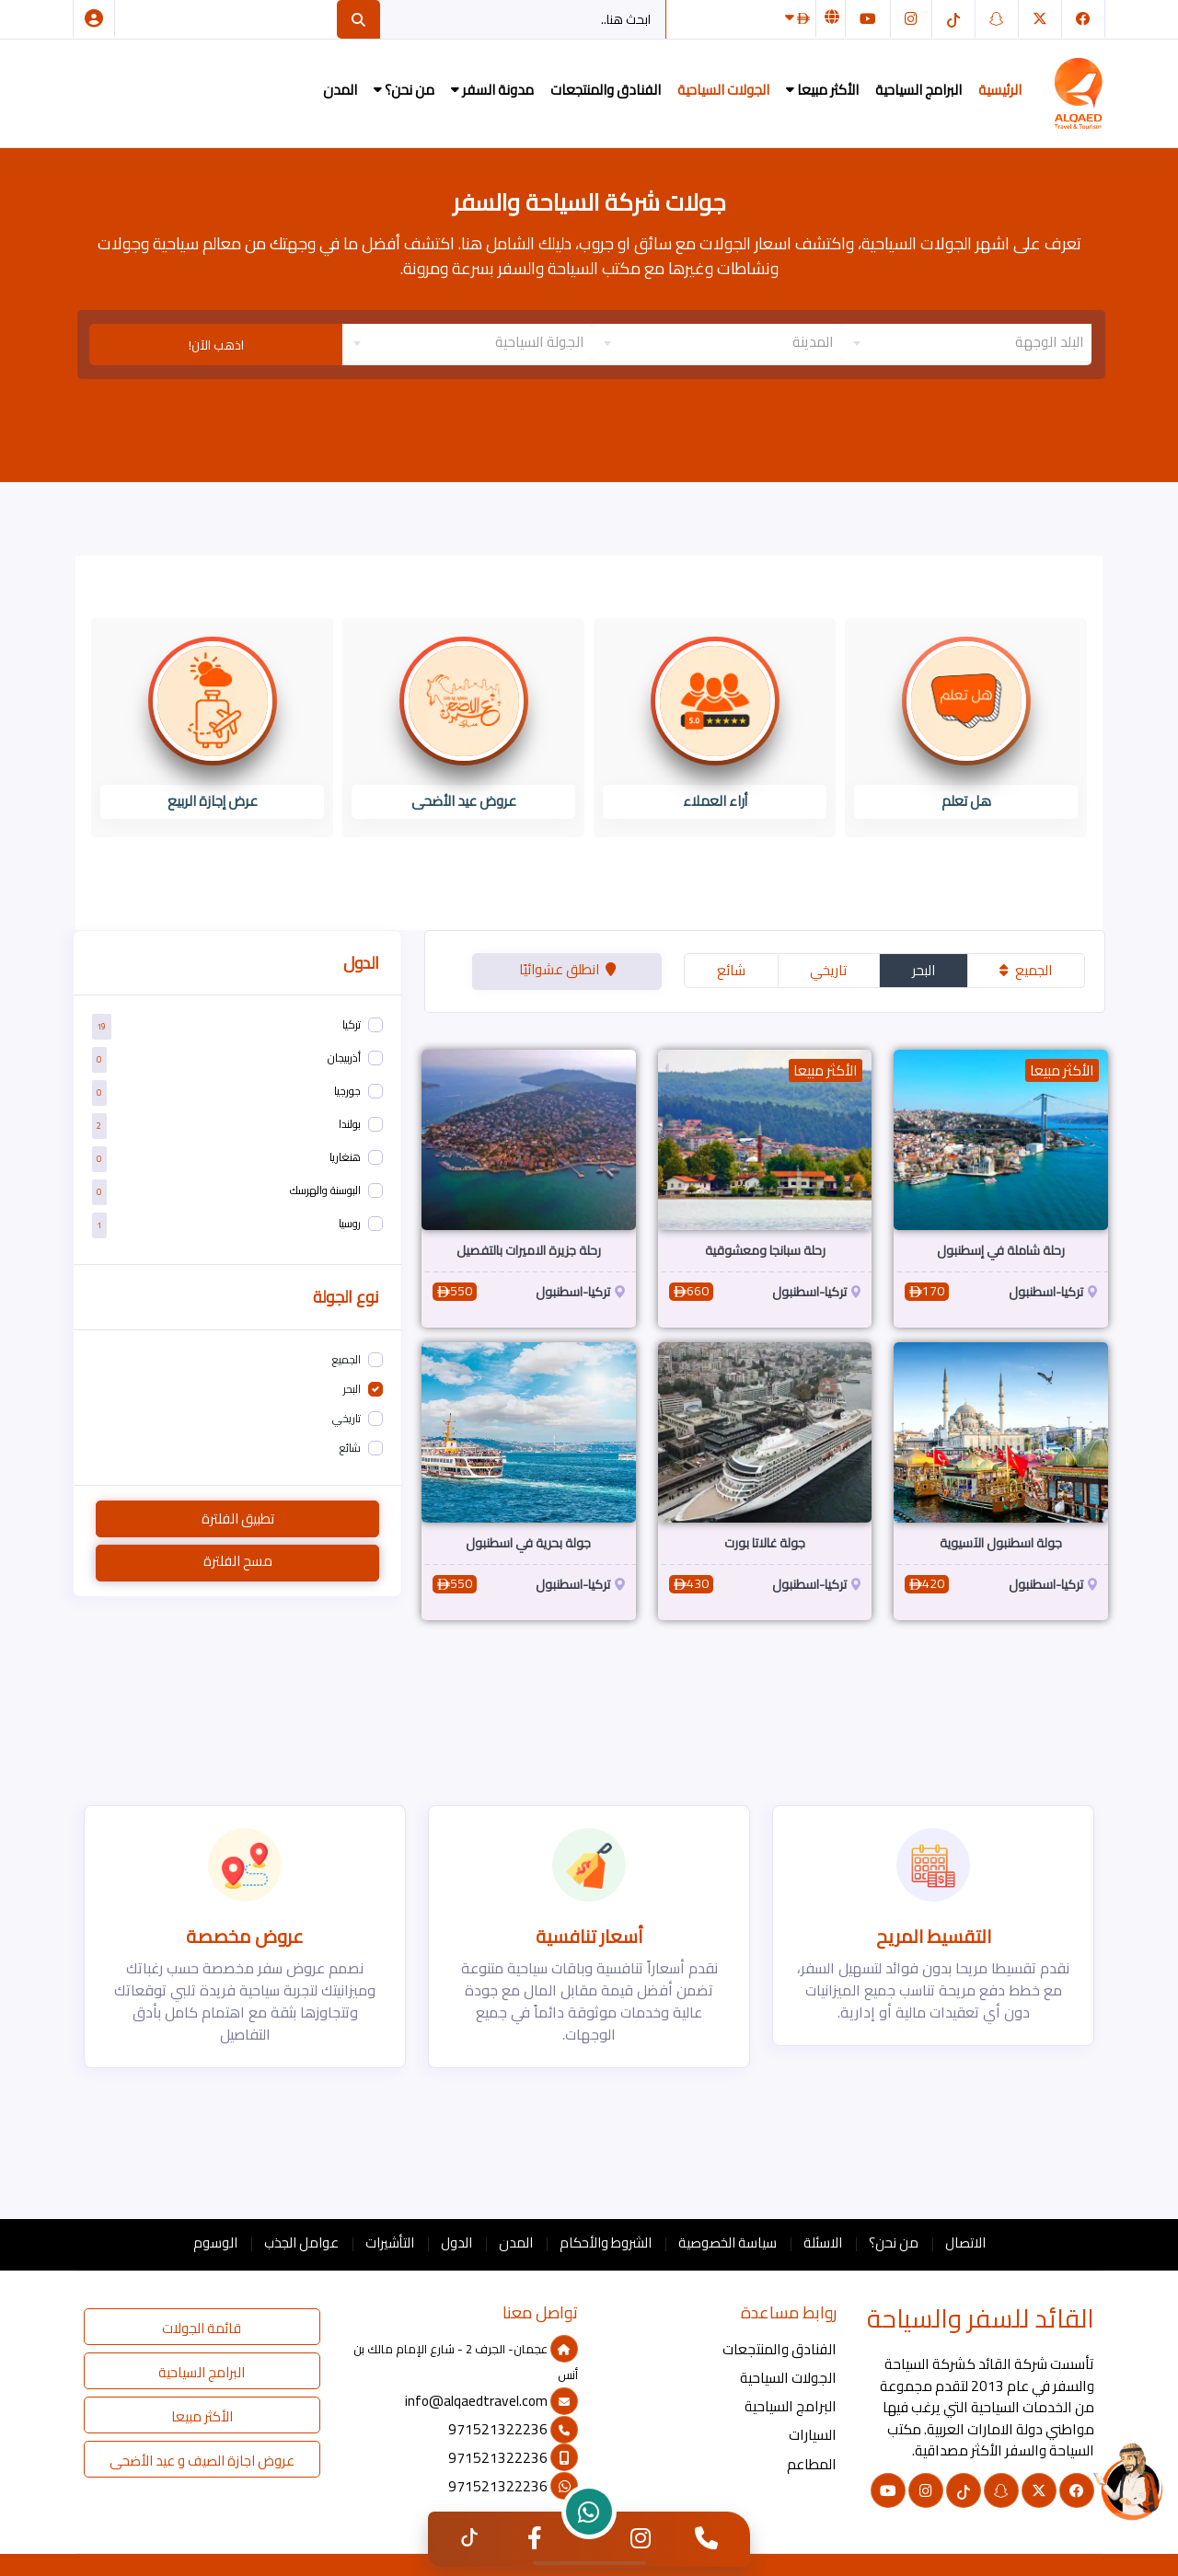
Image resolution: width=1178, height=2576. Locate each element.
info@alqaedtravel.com (491, 2400)
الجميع (1025, 970)
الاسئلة (822, 2242)
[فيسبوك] (1083, 19)
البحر (923, 970)
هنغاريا (345, 1156)
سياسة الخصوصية (727, 2242)
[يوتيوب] (868, 19)
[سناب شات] (996, 19)
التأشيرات (389, 2242)
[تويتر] (1040, 19)
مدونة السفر (492, 89)
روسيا (350, 1223)
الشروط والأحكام (606, 2242)
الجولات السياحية (723, 89)
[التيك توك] (953, 19)
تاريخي (828, 970)
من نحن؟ (404, 89)
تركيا (351, 1024)
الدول (456, 2242)
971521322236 (513, 2429)
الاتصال (965, 2242)
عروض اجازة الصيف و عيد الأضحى (202, 2460)
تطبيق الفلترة (238, 1518)
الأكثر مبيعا (822, 89)
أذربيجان (344, 1057)
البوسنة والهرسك (325, 1190)
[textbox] (966, 342)
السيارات (813, 2434)
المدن (340, 89)
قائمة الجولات (201, 2328)
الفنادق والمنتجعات (605, 89)
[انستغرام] (911, 19)
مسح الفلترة (237, 1560)
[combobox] (966, 342)
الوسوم (215, 2242)
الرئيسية (1000, 89)
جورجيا (347, 1090)
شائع (731, 970)
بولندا (350, 1123)
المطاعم (812, 2464)
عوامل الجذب (301, 2242)
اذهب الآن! (216, 345)
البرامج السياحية (918, 89)
